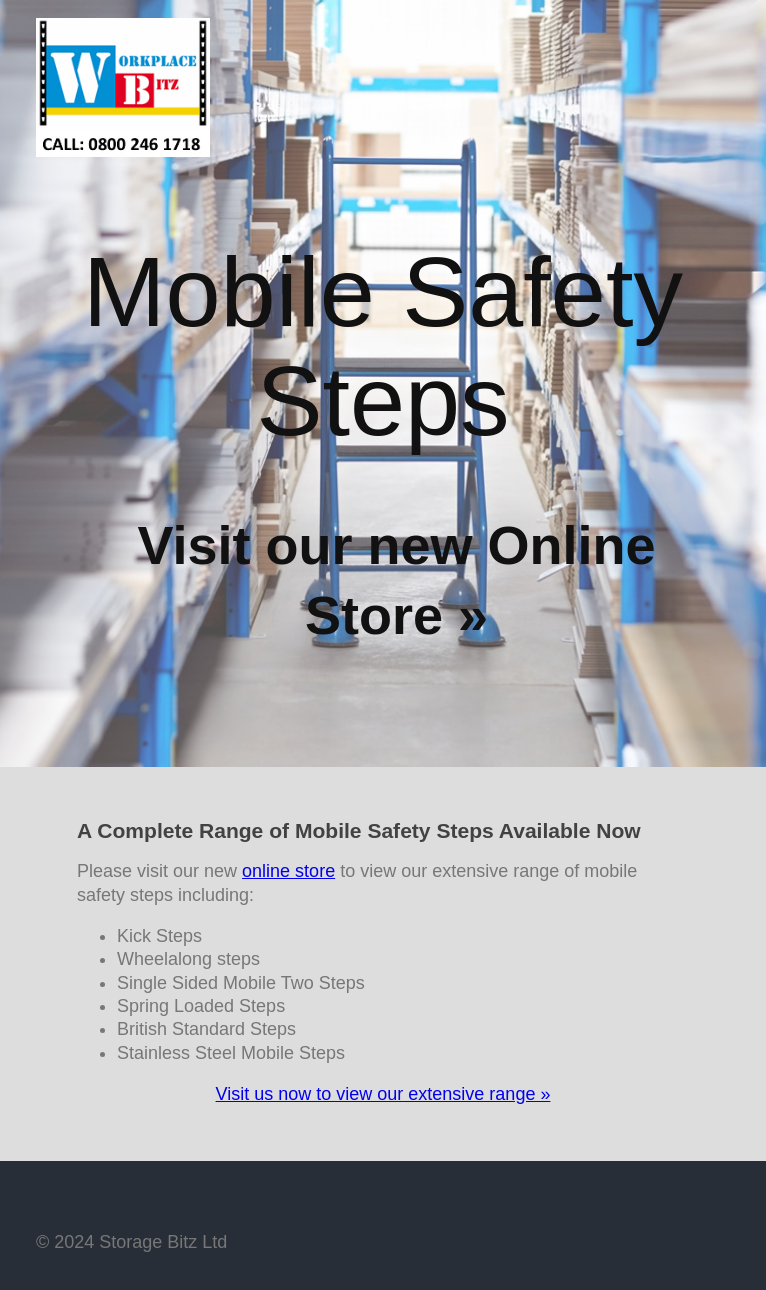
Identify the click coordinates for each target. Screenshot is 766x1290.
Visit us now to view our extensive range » (383, 1094)
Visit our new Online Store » (396, 580)
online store (288, 871)
